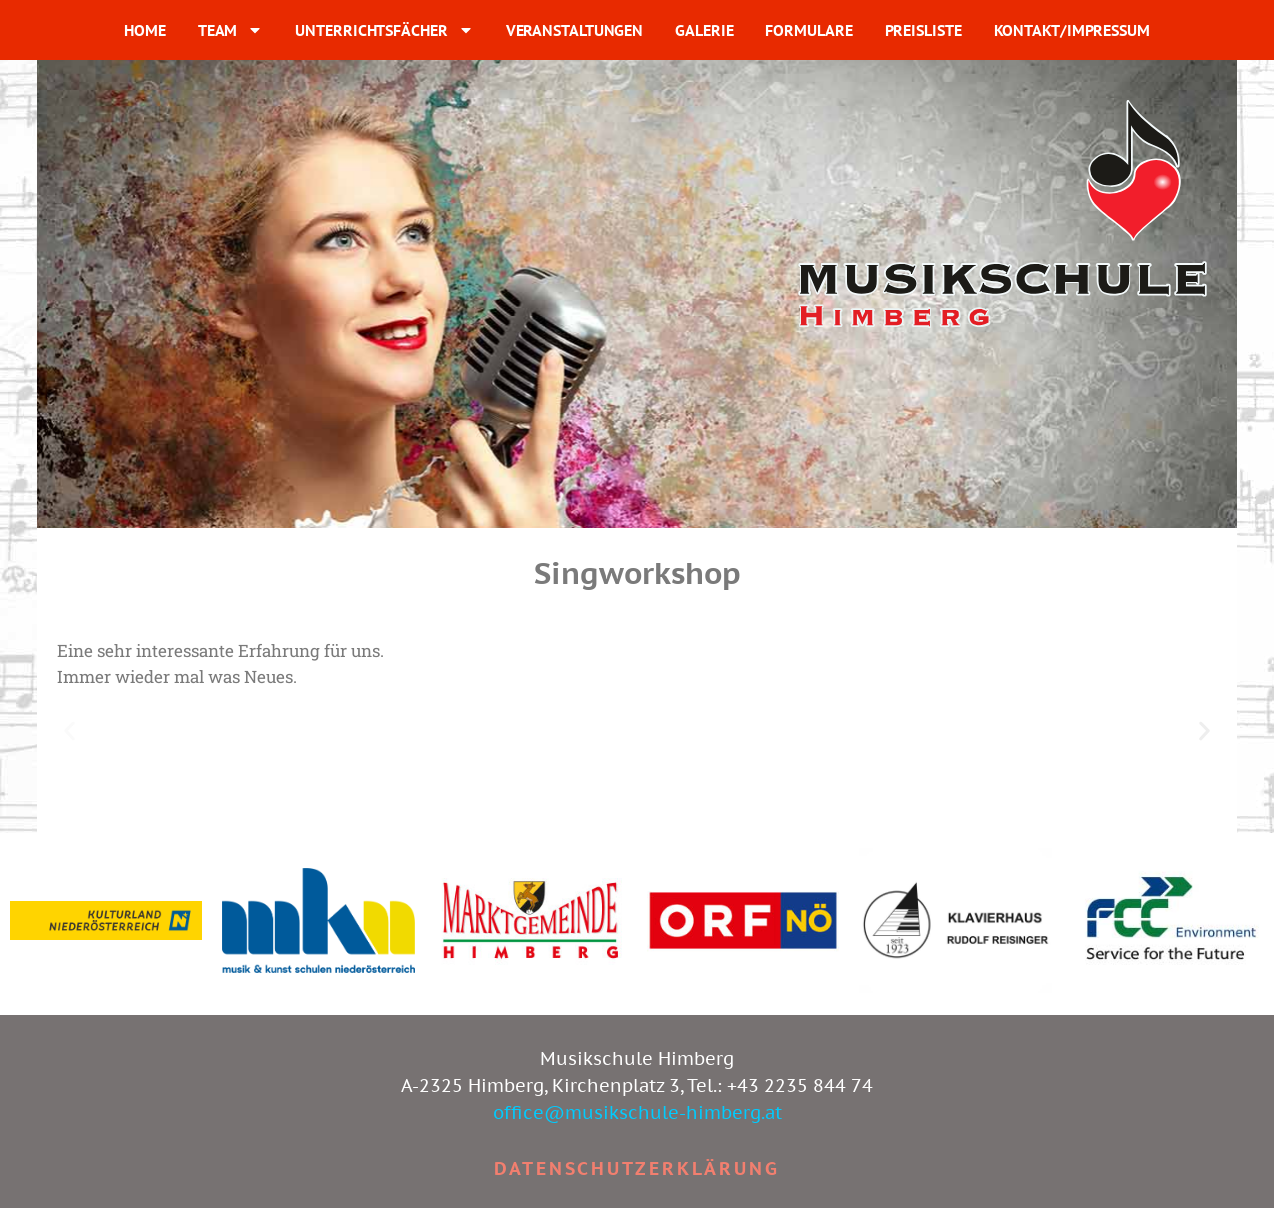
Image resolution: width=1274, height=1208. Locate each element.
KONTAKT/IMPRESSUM (1072, 30)
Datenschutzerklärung (637, 1168)
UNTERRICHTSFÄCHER (384, 30)
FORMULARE (808, 30)
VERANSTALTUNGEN (575, 30)
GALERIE (704, 30)
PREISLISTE (923, 30)
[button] (69, 731)
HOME (145, 30)
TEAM (231, 30)
